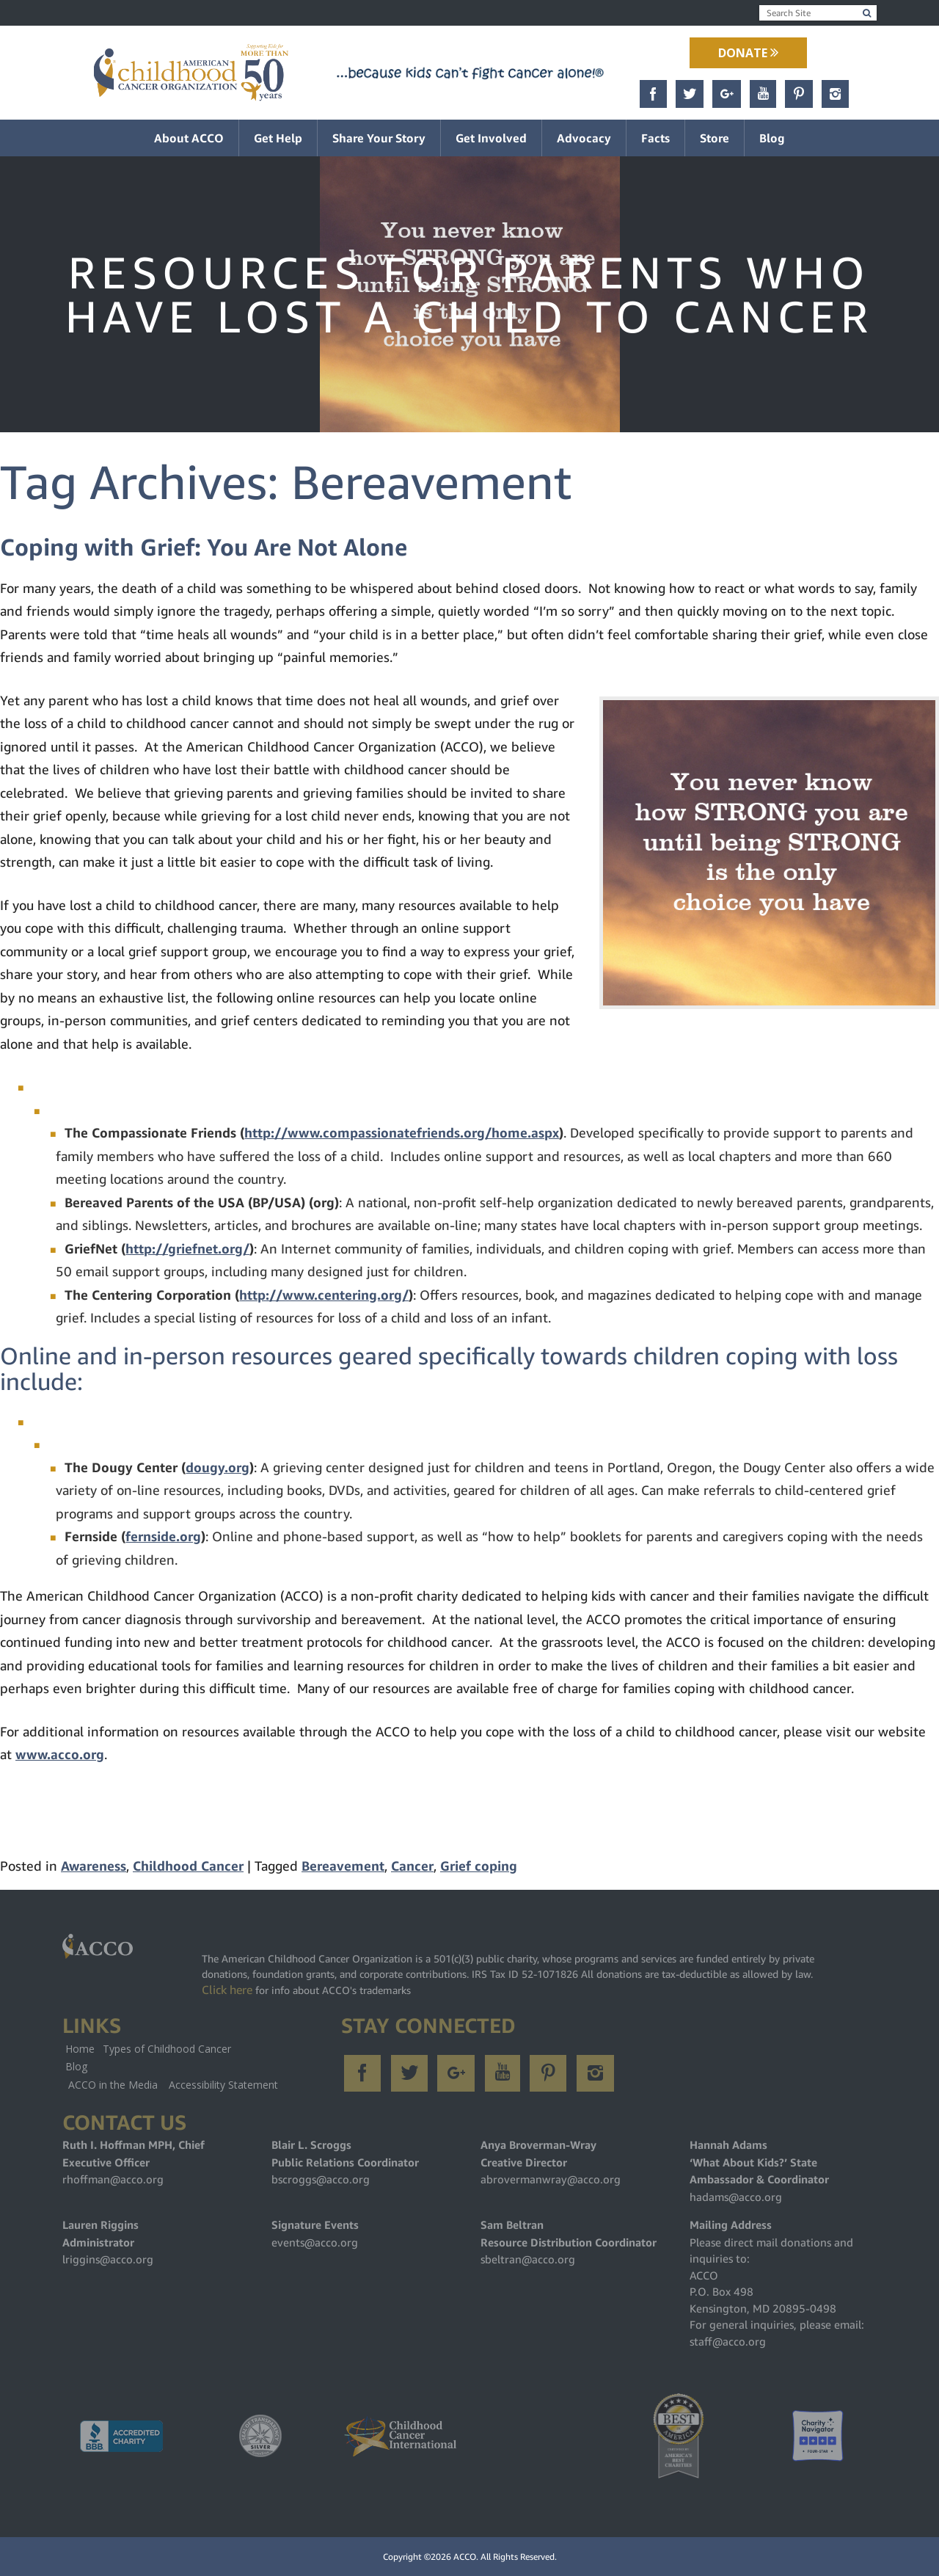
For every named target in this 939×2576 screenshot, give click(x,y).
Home (80, 2049)
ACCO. (466, 2556)
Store (714, 138)
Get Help (278, 138)
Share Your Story (378, 138)
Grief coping (478, 1866)
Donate (748, 53)
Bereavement (343, 1866)
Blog (772, 138)
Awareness (93, 1866)
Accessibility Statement (223, 2085)
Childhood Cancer (188, 1866)
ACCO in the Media (113, 2085)
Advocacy (584, 138)
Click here (227, 1989)
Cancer (412, 1866)
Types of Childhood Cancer (167, 2049)
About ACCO (189, 138)
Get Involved (491, 138)
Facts (655, 138)
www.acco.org (59, 1754)
